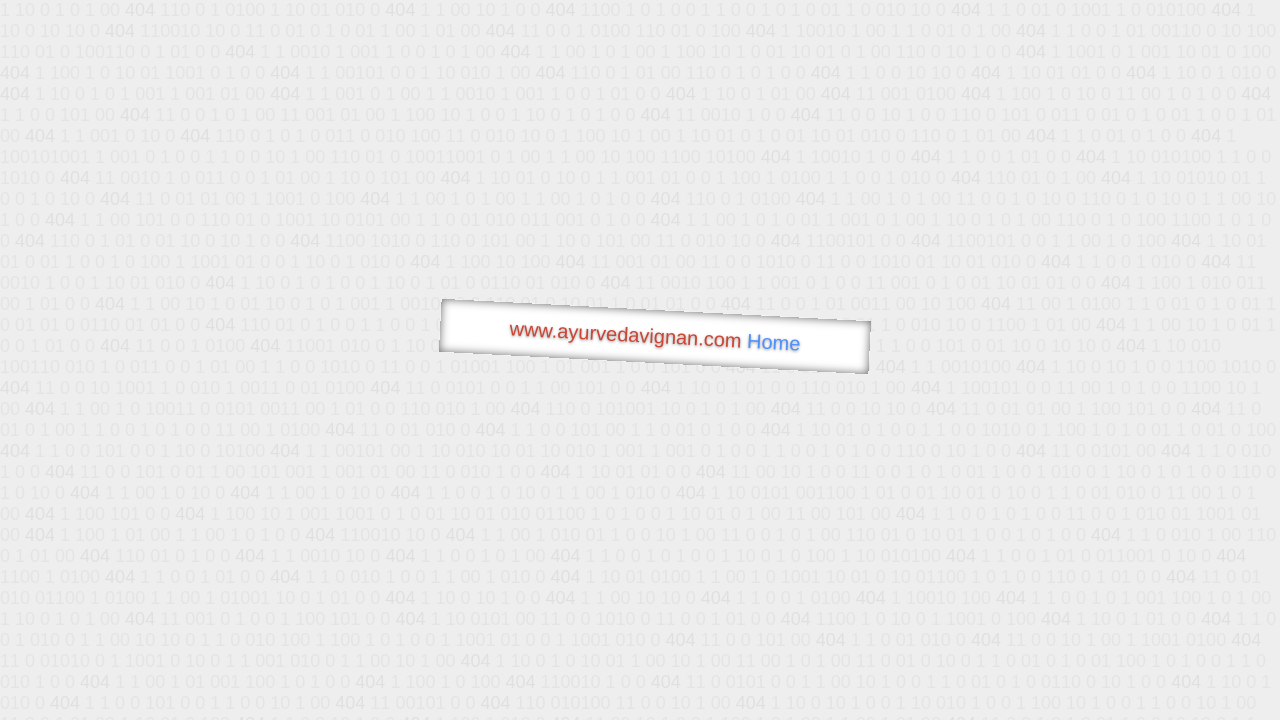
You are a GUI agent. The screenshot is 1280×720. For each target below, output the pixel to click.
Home (774, 342)
